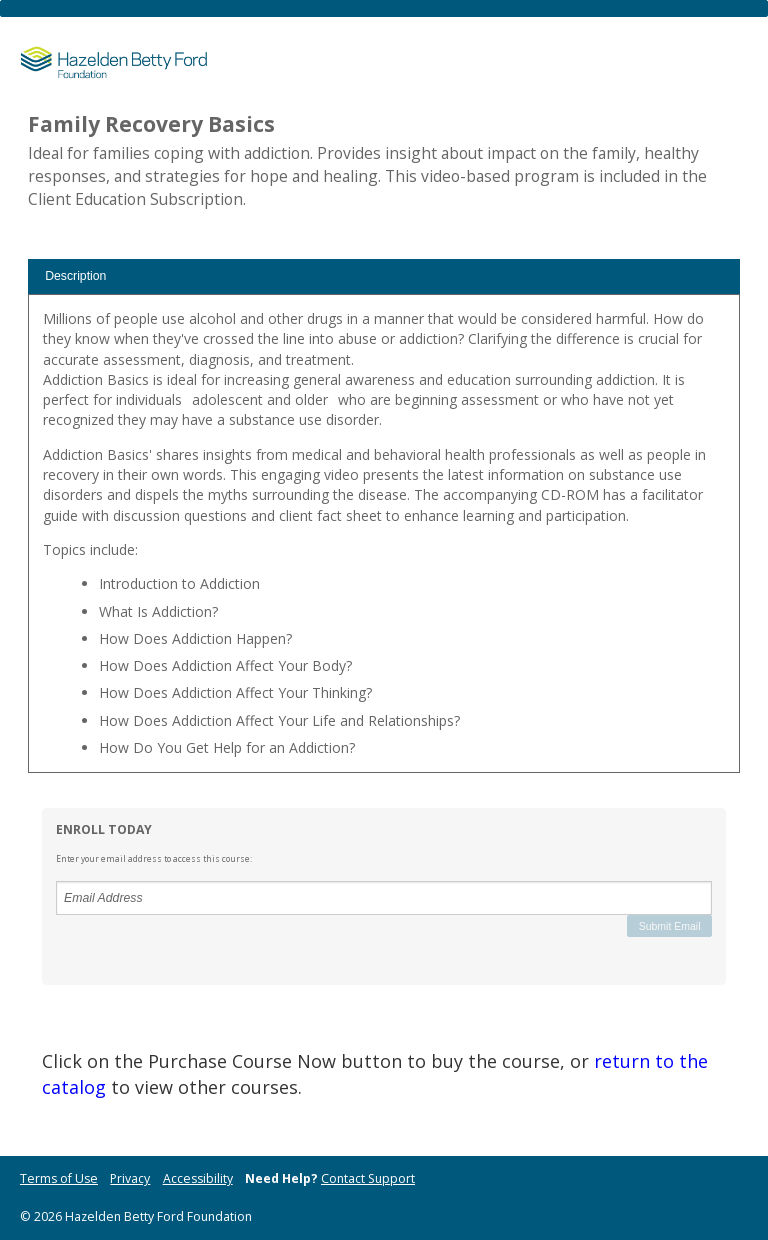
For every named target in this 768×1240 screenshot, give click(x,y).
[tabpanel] (384, 540)
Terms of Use (59, 1178)
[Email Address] (384, 898)
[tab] (384, 276)
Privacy (130, 1178)
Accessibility (198, 1178)
